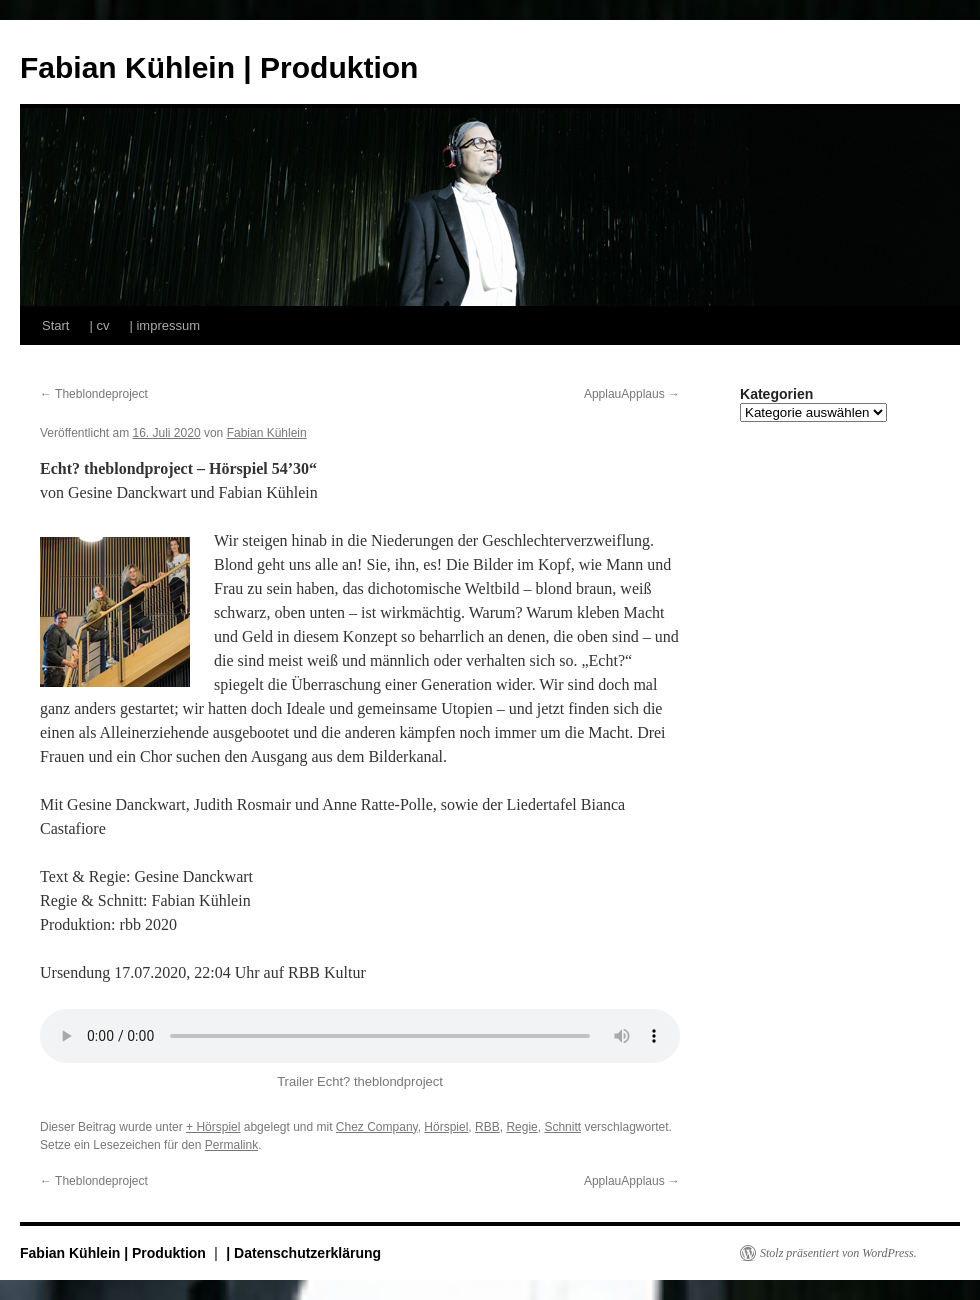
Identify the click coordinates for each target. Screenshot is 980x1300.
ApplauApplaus (632, 394)
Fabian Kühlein (267, 433)
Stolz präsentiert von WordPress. (838, 1253)
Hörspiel (446, 1127)
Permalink (231, 1145)
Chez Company (377, 1127)
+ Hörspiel (213, 1127)
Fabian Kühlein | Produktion (219, 67)
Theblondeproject (94, 394)
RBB (487, 1127)
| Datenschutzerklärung (303, 1253)
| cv (99, 325)
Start (55, 325)
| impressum (164, 325)
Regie (521, 1127)
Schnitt (562, 1127)
